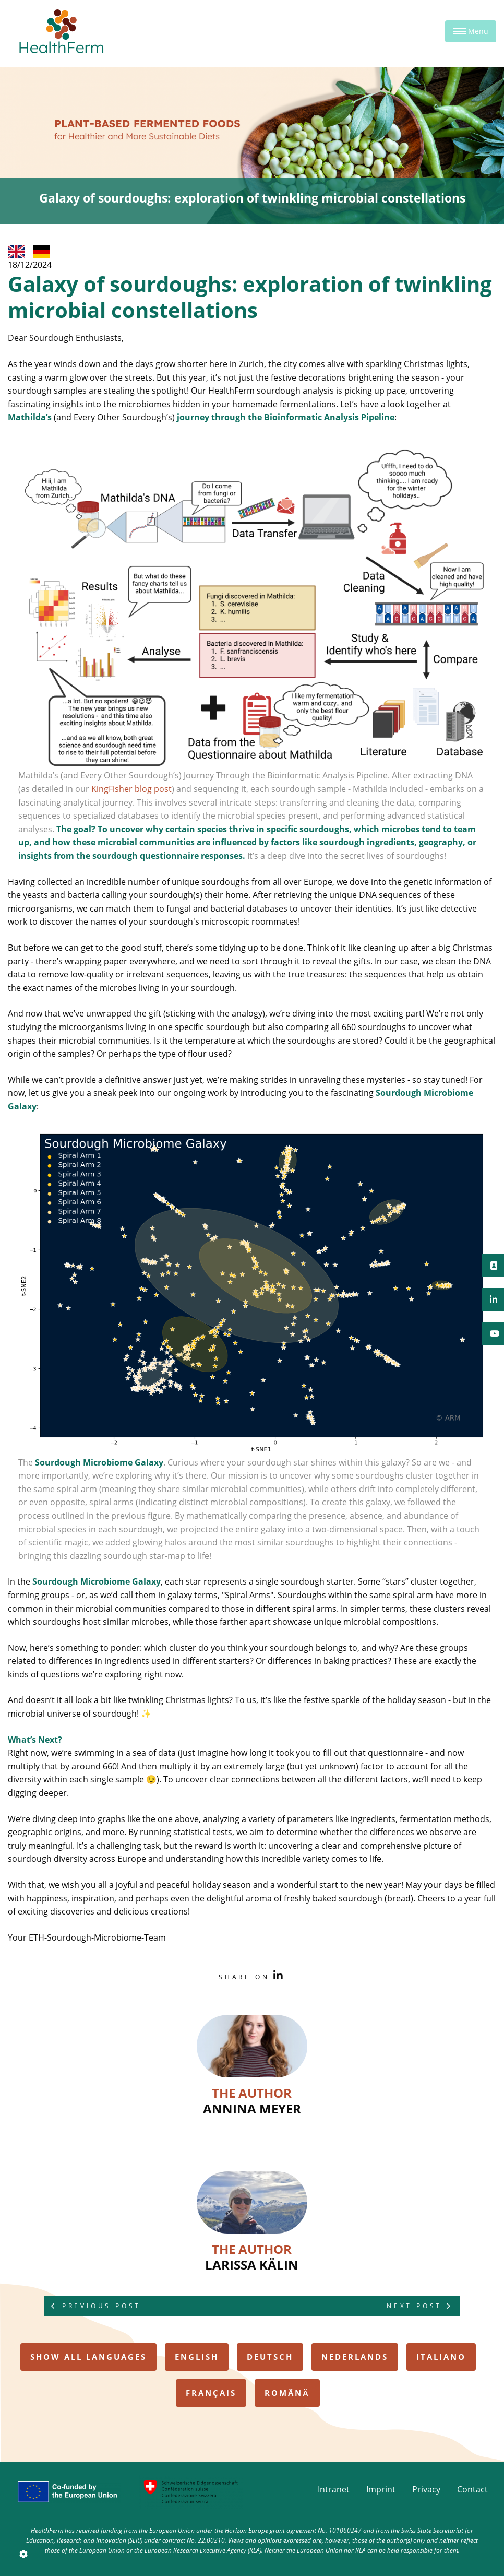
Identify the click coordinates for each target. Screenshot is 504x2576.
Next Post (420, 2305)
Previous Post (96, 2305)
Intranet (334, 2489)
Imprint (380, 2489)
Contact (472, 2489)
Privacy (426, 2489)
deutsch (270, 2357)
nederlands (354, 2357)
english (197, 2357)
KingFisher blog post (131, 789)
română (287, 2393)
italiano (441, 2357)
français (211, 2393)
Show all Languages (88, 2357)
